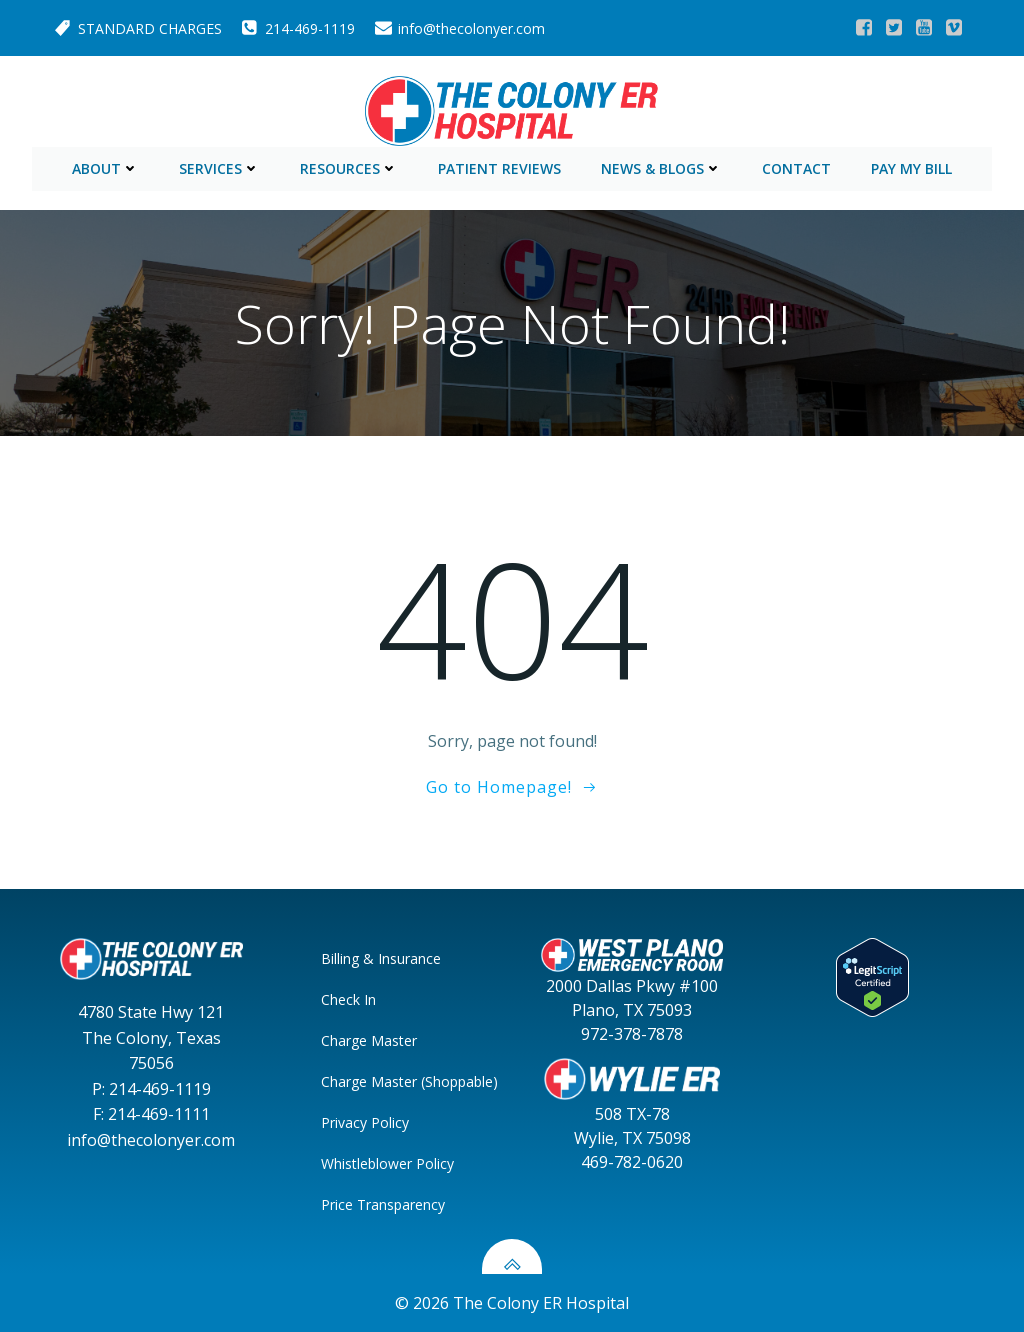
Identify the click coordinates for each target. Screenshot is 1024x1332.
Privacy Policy (366, 1121)
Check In (349, 998)
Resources (349, 166)
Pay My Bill (911, 166)
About (105, 166)
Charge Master (370, 1039)
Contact (796, 166)
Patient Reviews (499, 166)
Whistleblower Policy (388, 1162)
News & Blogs (661, 166)
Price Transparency (384, 1203)
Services (219, 166)
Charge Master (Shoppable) (392, 1080)
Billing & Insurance (382, 957)
